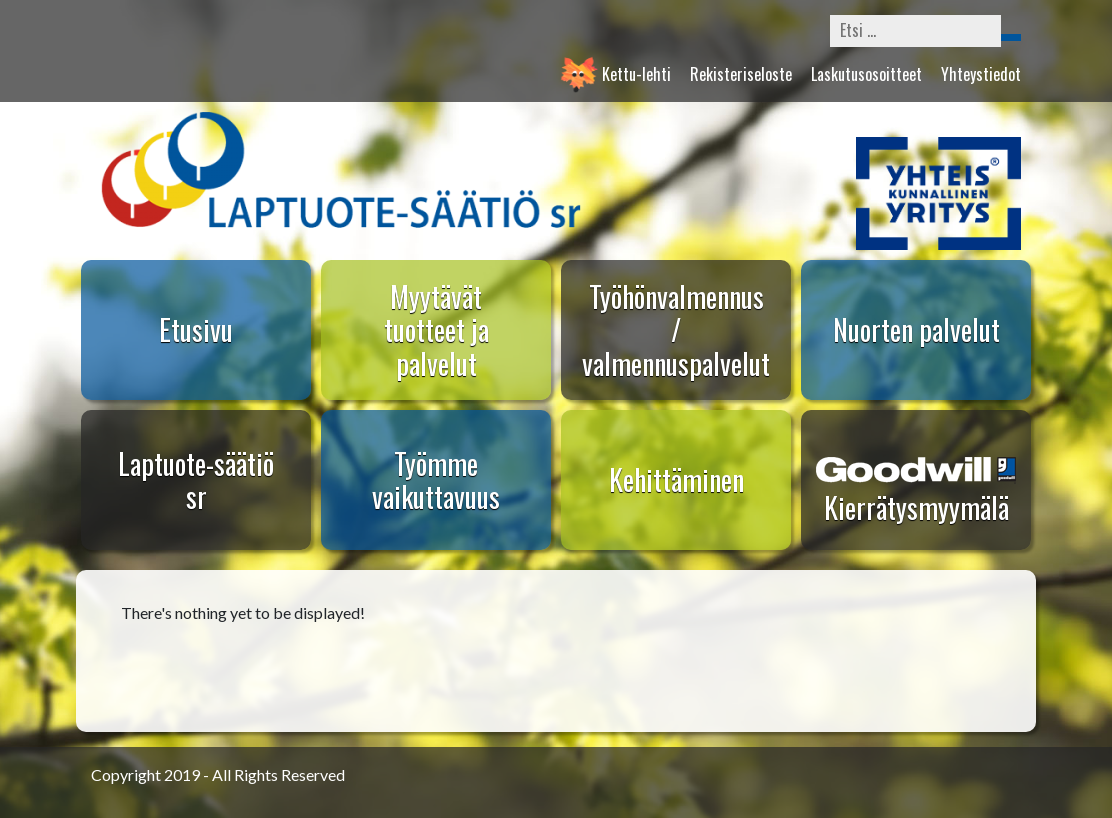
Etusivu (196, 329)
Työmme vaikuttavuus (436, 480)
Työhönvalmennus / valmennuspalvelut (676, 330)
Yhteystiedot (981, 74)
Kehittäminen (676, 479)
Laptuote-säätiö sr (196, 480)
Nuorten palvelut (916, 329)
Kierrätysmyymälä (916, 507)
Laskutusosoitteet (866, 74)
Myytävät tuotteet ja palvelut (436, 330)
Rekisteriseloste (741, 74)
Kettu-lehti (636, 74)
